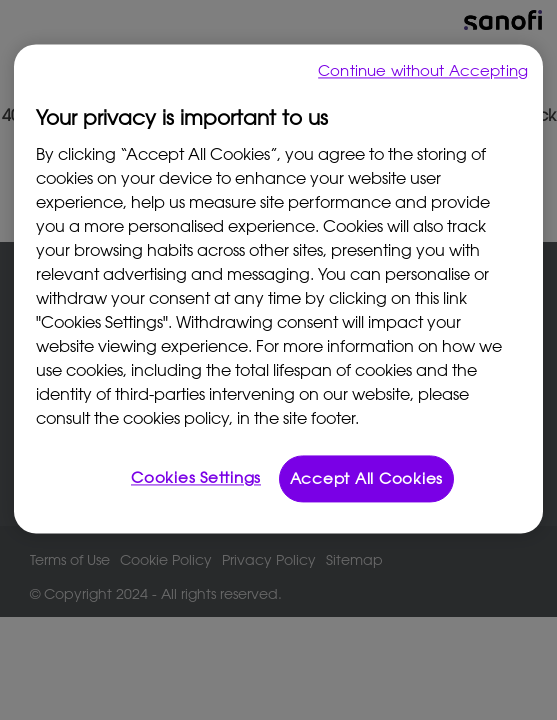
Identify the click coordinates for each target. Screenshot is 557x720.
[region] (278, 288)
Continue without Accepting (423, 70)
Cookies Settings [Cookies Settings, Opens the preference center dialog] (196, 477)
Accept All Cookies (367, 478)
